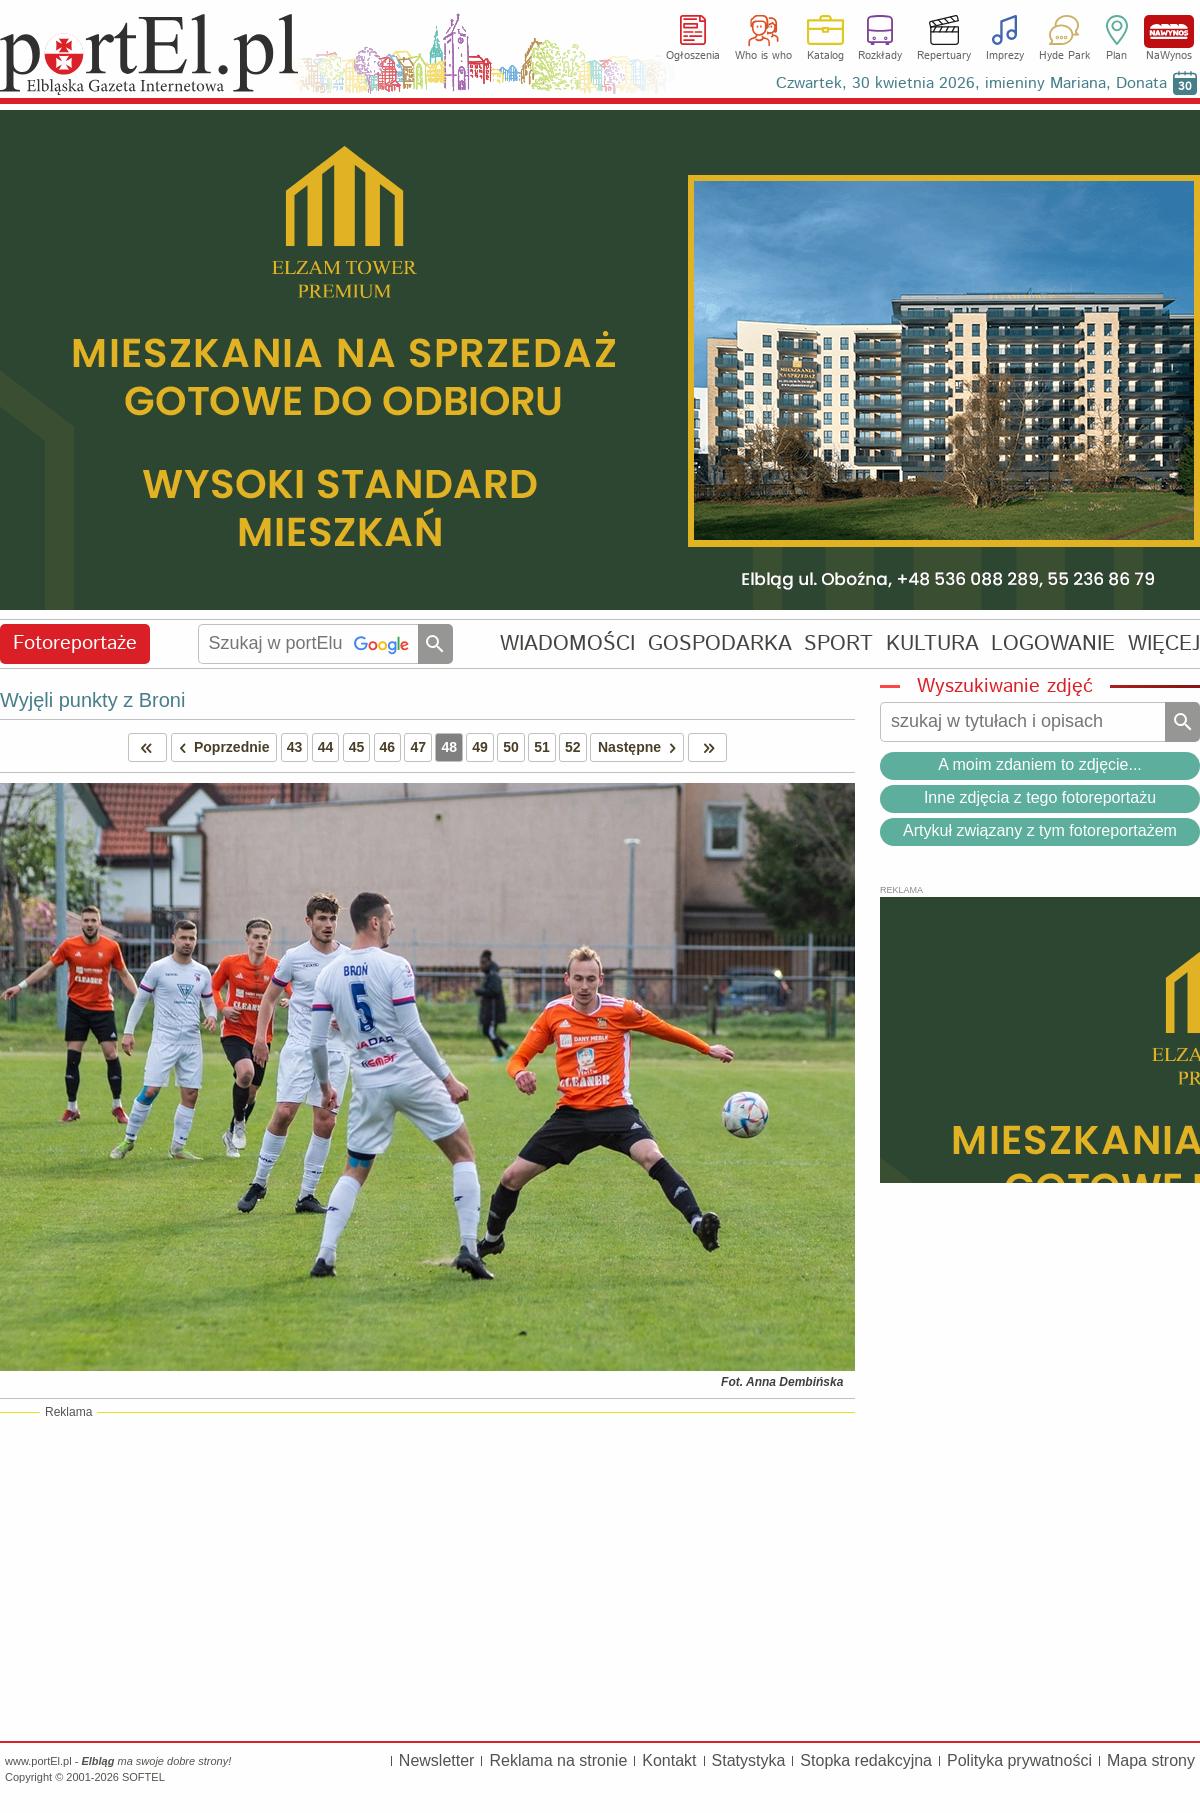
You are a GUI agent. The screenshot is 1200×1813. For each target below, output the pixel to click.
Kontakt (669, 1760)
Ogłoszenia (693, 56)
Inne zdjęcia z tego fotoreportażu (1040, 797)
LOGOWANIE (1053, 643)
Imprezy (1005, 56)
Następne (640, 747)
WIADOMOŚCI (567, 643)
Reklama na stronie (558, 1760)
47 (418, 747)
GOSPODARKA (720, 643)
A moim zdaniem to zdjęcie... (1040, 764)
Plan (1116, 56)
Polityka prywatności (1019, 1760)
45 (357, 747)
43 (295, 747)
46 (388, 747)
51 (542, 747)
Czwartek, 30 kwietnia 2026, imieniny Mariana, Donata (971, 83)
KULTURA (932, 643)
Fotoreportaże (75, 643)
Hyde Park (1064, 56)
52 (573, 747)
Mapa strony (1151, 1760)
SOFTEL (143, 1777)
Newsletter (437, 1760)
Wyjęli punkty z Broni (92, 700)
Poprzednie (221, 747)
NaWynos (1169, 31)
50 (511, 747)
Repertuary (944, 56)
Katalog (825, 56)
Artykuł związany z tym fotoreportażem (1040, 830)
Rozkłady (880, 56)
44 (326, 747)
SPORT (838, 643)
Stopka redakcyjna (866, 1760)
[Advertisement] (427, 1576)
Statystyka (749, 1760)
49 (480, 747)
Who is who (763, 56)
